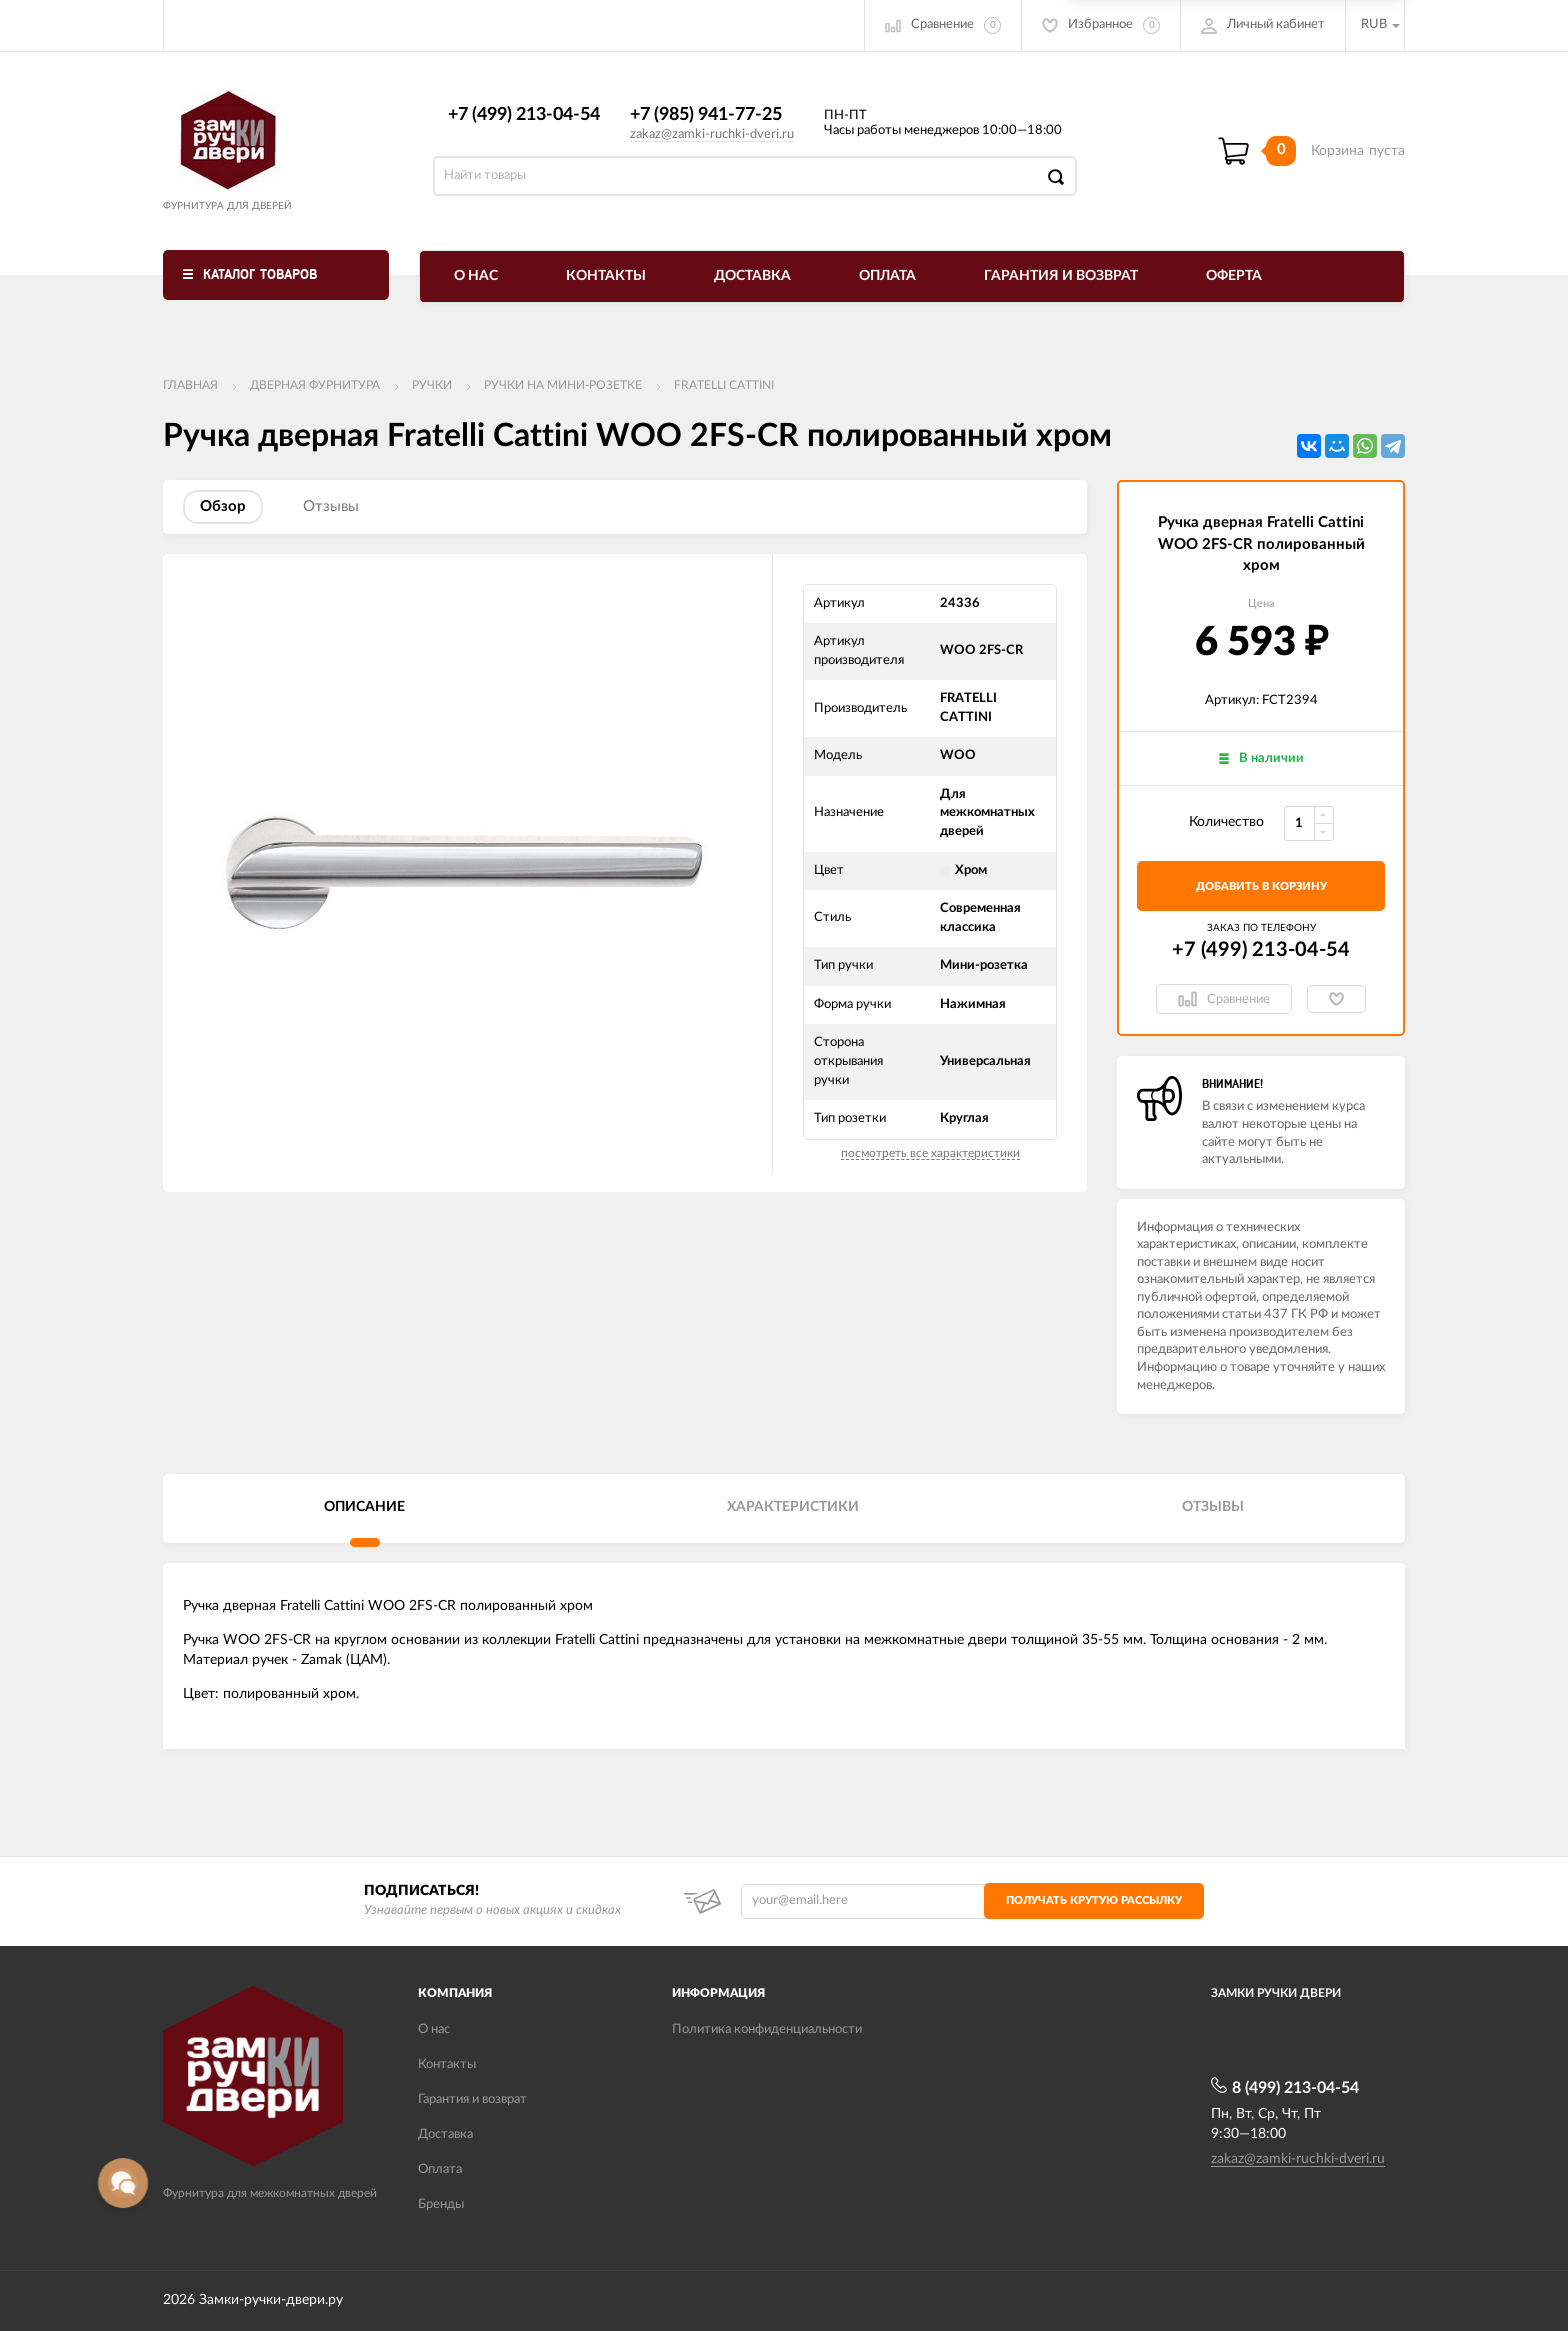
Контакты (606, 276)
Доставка (752, 276)
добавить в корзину (1261, 886)
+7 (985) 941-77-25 (706, 115)
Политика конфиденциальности (767, 2029)
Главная (190, 385)
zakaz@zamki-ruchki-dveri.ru (712, 134)
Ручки (432, 385)
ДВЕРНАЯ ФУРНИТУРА (315, 385)
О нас (476, 276)
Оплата (887, 276)
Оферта (1234, 276)
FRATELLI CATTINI (724, 385)
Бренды (441, 2204)
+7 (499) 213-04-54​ (524, 115)
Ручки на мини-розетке (563, 385)
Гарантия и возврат (1061, 276)
